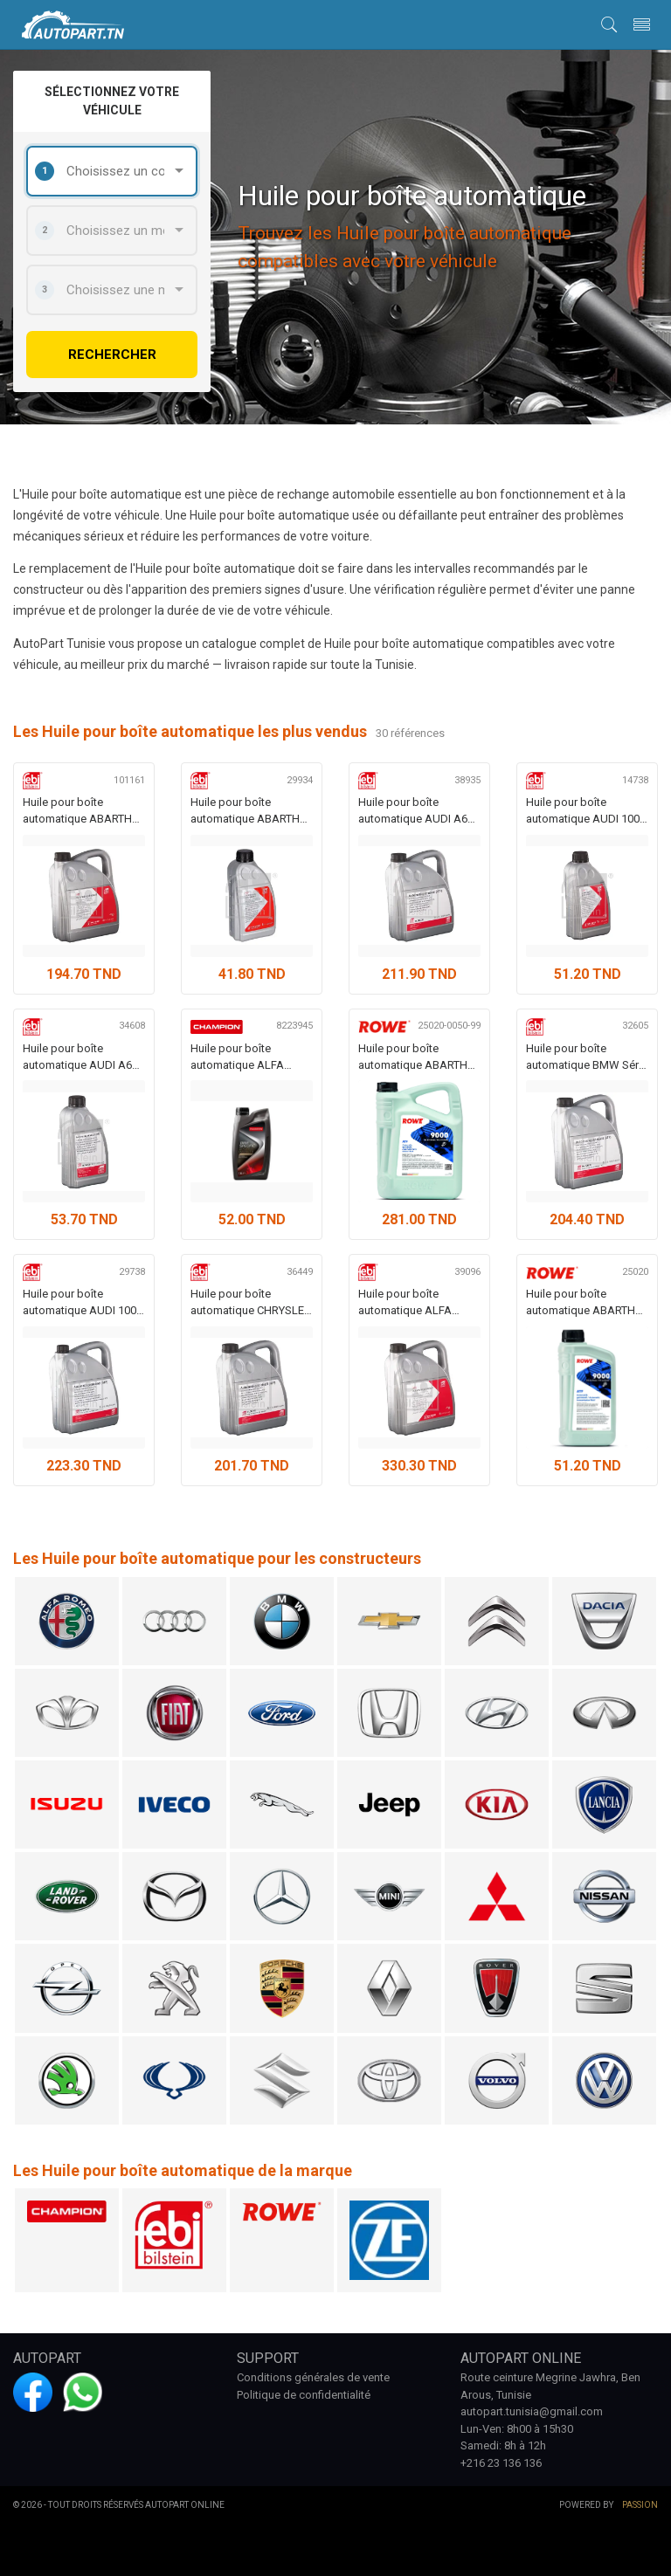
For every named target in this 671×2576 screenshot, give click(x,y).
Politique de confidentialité (303, 2394)
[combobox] (111, 171)
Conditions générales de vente (313, 2377)
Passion (640, 2505)
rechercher (112, 354)
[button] (609, 23)
